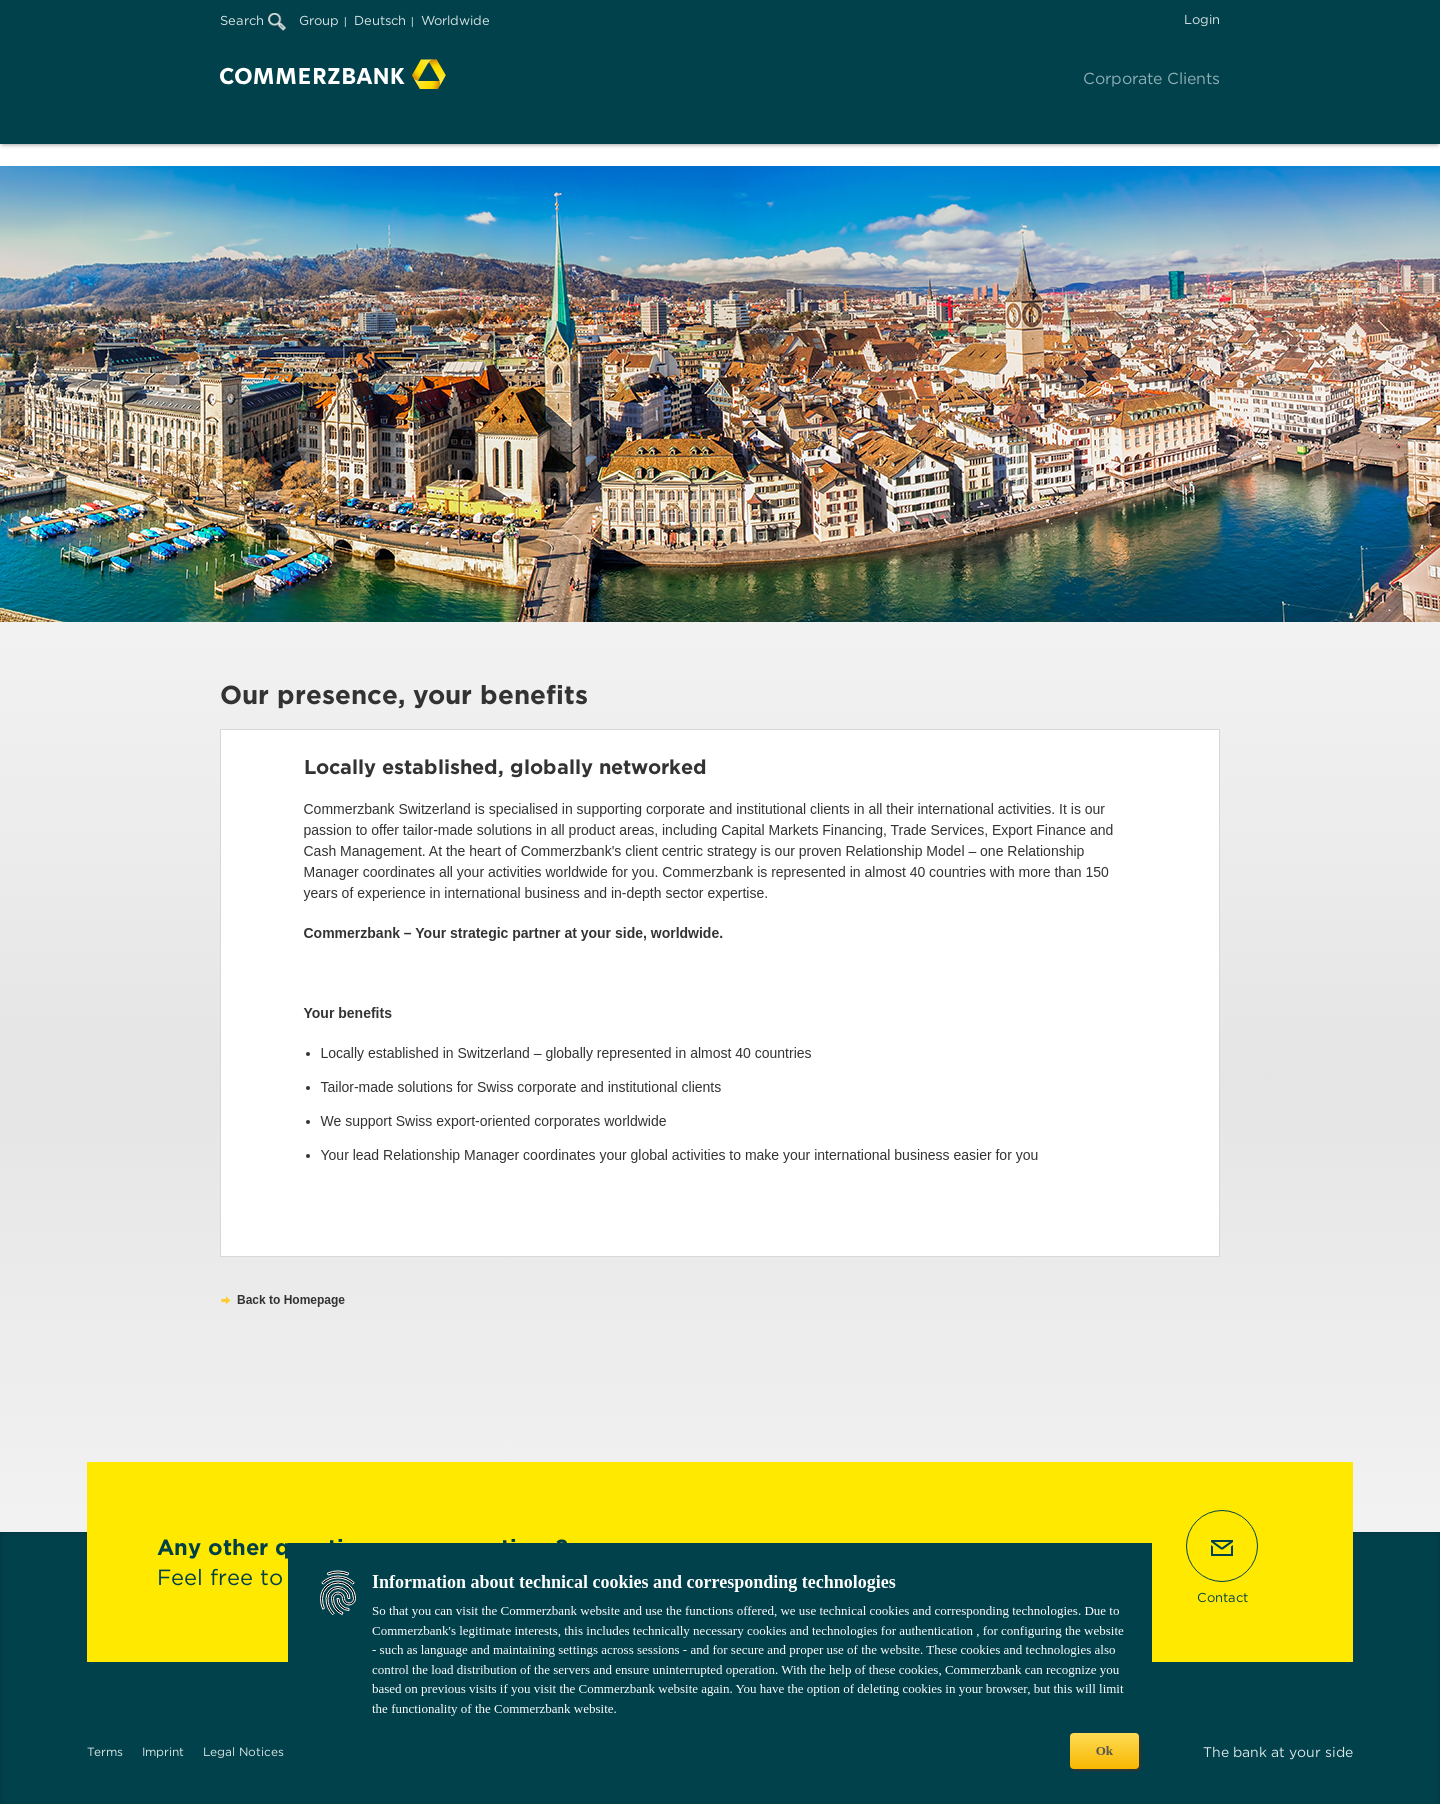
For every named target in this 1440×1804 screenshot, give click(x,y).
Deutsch (380, 20)
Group (319, 20)
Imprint (163, 1751)
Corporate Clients (1151, 78)
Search (253, 20)
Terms (105, 1751)
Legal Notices (243, 1751)
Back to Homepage (291, 1300)
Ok (1104, 1750)
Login (1202, 19)
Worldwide (455, 20)
